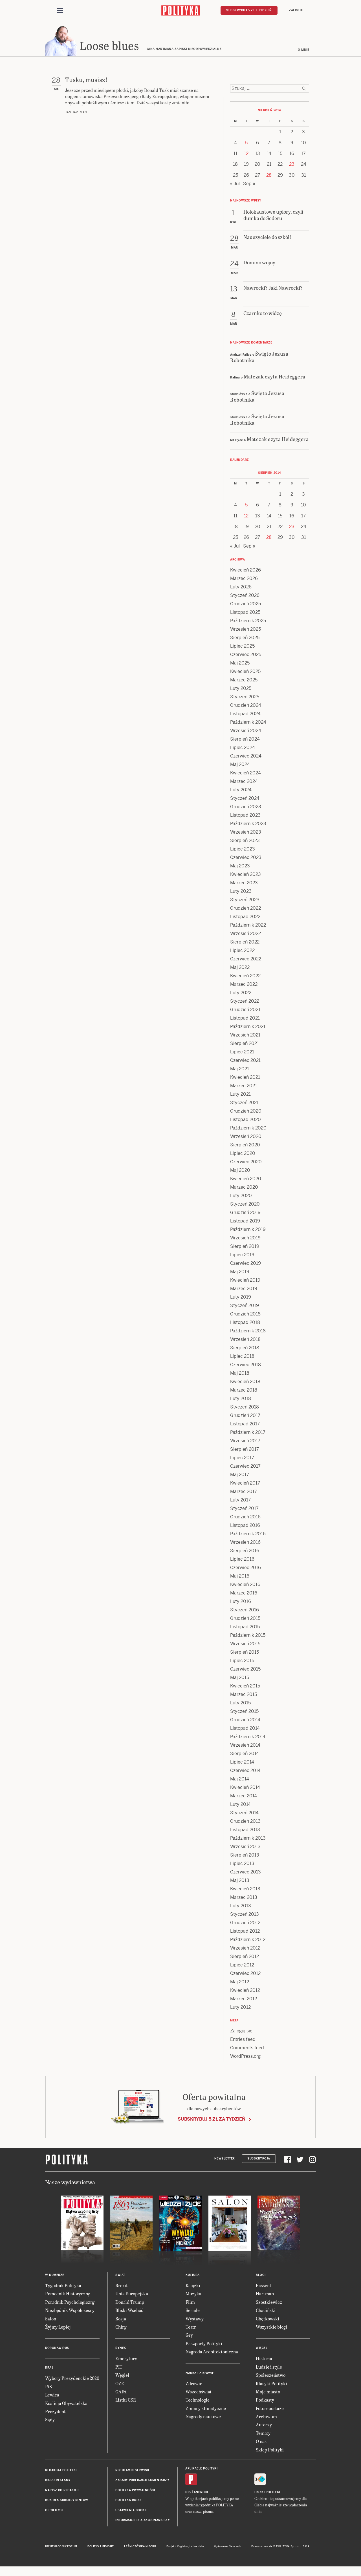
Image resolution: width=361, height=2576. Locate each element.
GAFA (121, 2393)
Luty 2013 (240, 1907)
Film (190, 2303)
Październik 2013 (248, 1840)
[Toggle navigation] (60, 10)
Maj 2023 (240, 868)
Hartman (265, 2295)
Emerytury (126, 2360)
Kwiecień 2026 (245, 572)
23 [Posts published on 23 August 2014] (291, 166)
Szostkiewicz (269, 2303)
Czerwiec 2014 (245, 1772)
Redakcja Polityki (61, 2472)
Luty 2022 (240, 994)
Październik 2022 (248, 927)
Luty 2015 (240, 1704)
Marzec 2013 (243, 1899)
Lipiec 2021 (242, 1053)
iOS (188, 2494)
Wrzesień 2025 (245, 631)
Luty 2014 (240, 1806)
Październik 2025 (248, 622)
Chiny (121, 2328)
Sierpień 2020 (245, 1146)
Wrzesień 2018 (245, 1341)
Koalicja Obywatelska (66, 2405)
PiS (48, 2388)
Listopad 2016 (245, 1527)
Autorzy (264, 2426)
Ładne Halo (197, 2548)
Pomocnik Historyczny (67, 2295)
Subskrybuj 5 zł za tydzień (211, 2121)
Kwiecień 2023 (245, 876)
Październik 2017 (247, 1434)
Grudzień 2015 (245, 1620)
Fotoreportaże (270, 2410)
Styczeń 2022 (244, 1003)
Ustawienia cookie (131, 2512)
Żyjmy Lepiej (58, 2328)
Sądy (50, 2421)
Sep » (249, 185)
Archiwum (266, 2418)
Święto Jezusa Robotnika (259, 358)
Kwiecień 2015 (245, 1688)
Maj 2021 (239, 1070)
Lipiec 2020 (242, 1155)
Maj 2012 (239, 1983)
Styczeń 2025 (244, 698)
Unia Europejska (131, 2295)
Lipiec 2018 (242, 1358)
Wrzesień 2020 (245, 1138)
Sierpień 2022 (244, 944)
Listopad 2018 (245, 1324)
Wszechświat (199, 2393)
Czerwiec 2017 (245, 1468)
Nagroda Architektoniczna (212, 2353)
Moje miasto (268, 2393)
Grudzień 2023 (245, 808)
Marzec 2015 (243, 1696)
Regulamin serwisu (132, 2472)
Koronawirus (57, 2349)
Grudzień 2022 (245, 910)
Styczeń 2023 (244, 901)
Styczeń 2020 (245, 1206)
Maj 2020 (240, 1172)
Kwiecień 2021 (245, 1079)
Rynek (120, 2349)
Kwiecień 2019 (245, 1282)
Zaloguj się (241, 2032)
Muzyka (193, 2295)
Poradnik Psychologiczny (70, 2303)
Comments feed (247, 2049)
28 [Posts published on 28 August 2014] (269, 177)
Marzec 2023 (244, 884)
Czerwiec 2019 (245, 1265)
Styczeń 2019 (244, 1307)
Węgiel (122, 2376)
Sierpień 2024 (245, 741)
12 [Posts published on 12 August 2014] (246, 155)
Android (201, 2494)
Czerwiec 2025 (245, 656)
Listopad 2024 (245, 715)
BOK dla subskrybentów (66, 2502)
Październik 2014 (247, 1738)
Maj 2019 (239, 1273)
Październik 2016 (248, 1535)
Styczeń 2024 (244, 800)
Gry (189, 2336)
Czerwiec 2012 (245, 1975)
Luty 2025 (240, 690)
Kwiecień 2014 (245, 1789)
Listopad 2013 (245, 1831)
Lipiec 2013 (242, 1865)
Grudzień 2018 (245, 1316)
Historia (264, 2360)
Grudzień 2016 (245, 1518)
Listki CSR (125, 2401)
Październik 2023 (248, 825)
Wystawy (195, 2320)
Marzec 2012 (243, 2000)
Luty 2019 (240, 1299)
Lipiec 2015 (242, 1662)
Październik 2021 (247, 1028)
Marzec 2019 (243, 1290)
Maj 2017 (239, 1476)
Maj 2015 (239, 1679)
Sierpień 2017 (244, 1451)
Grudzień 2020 (245, 1113)
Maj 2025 (240, 665)
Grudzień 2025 (245, 605)
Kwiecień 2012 (245, 1992)
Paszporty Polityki (204, 2345)
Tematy (263, 2434)
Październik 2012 (247, 1941)
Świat (120, 2276)
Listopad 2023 (245, 817)
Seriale (193, 2312)
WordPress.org (245, 2058)
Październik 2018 (248, 1332)
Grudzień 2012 (245, 1924)
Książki (193, 2287)
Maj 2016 (239, 1578)
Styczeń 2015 (244, 1713)
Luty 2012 (240, 2009)
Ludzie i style (269, 2368)
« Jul (235, 185)
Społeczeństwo (270, 2376)
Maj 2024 (240, 766)
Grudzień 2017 (245, 1417)
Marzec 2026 (244, 580)
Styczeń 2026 (244, 597)
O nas (261, 2443)
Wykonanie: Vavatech (227, 2548)
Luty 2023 (241, 893)
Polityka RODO (128, 2502)
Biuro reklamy (58, 2482)
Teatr (191, 2328)
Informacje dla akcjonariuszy (142, 2522)
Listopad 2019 (245, 1223)
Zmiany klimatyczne (206, 2410)
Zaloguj (296, 10)
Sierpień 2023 (245, 842)
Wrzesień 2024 (245, 732)
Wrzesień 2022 (245, 935)
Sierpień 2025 (244, 639)
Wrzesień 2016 (245, 1544)
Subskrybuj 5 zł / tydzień (249, 10)
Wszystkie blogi (271, 2328)
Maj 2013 (239, 1882)
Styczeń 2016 (244, 1611)
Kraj (49, 2369)
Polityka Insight (100, 2548)
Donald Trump (129, 2303)
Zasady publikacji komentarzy (142, 2482)
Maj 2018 (239, 1375)
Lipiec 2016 (242, 1561)
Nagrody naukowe (203, 2418)
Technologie (198, 2401)
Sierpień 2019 (244, 1248)
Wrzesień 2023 (245, 834)
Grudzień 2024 (245, 707)
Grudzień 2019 (245, 1214)
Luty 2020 (241, 1197)
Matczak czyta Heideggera (274, 378)
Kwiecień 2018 (245, 1383)
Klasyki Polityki (271, 2385)
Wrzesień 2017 (245, 1442)
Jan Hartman (76, 114)
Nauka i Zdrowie (200, 2374)
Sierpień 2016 (244, 1552)
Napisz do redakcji (61, 2492)
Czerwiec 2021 (245, 1062)
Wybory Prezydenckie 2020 (72, 2379)
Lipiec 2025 (242, 648)
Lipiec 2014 (242, 1764)
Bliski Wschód (129, 2312)
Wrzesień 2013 (245, 1848)
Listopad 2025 (245, 614)
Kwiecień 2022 (245, 977)
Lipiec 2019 (242, 1256)
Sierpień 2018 (244, 1349)
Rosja (120, 2320)
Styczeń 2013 (244, 1916)
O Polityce (54, 2512)
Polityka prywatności (135, 2492)
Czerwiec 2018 (245, 1366)
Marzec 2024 (244, 783)
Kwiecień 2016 (245, 1586)
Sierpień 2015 (244, 1654)
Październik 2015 (247, 1637)
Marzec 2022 (243, 986)
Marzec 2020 (244, 1189)
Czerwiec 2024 (245, 758)
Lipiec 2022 (242, 952)
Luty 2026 (241, 589)
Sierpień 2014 (244, 1755)
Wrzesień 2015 (245, 1645)
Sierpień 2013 (244, 1857)
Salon (50, 2320)
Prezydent (55, 2413)
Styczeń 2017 (244, 1510)
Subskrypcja (258, 2160)
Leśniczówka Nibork (140, 2548)
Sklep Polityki (270, 2451)
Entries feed (243, 2041)
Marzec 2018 (243, 1392)
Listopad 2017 (245, 1425)
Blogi (261, 2276)
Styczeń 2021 (244, 1104)
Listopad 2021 (245, 1020)
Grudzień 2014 (245, 1721)
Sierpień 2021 (244, 1045)
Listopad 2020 (245, 1121)
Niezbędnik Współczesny (69, 2312)
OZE (119, 2385)
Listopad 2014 (245, 1730)
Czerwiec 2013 (245, 1874)
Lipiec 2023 (242, 851)
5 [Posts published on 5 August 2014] (246, 144)
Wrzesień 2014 (245, 1747)
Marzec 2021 (243, 1087)
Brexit (121, 2287)
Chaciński (266, 2312)
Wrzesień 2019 (245, 1239)
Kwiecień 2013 (245, 1890)
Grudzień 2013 (245, 1823)
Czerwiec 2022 (245, 960)
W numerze (54, 2276)
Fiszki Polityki (267, 2494)
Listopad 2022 (245, 918)
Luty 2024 (241, 791)
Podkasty (265, 2401)
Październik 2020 (248, 1130)
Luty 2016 (240, 1603)
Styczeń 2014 (244, 1814)
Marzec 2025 (243, 682)
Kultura (193, 2276)
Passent (263, 2287)
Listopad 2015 (245, 1628)
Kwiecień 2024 (245, 775)
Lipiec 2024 (242, 749)
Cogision (182, 2548)
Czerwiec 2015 (245, 1671)
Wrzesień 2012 (245, 1950)
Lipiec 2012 (242, 1967)
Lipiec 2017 (242, 1459)
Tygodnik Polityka (63, 2287)
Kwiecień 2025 (245, 673)
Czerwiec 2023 (245, 859)
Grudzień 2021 (245, 1011)
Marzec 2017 (243, 1493)
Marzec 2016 (243, 1595)
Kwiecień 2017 (245, 1485)
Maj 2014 (239, 1781)
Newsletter (224, 2160)
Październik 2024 (248, 724)
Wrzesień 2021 (245, 1037)
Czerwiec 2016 (245, 1569)
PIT (118, 2368)
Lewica (52, 2396)
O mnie (303, 51)
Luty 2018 (240, 1400)
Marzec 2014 (243, 1797)
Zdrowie (194, 2385)
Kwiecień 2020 (245, 1180)
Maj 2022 (240, 969)
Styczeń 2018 (244, 1409)
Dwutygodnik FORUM (61, 2548)
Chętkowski (267, 2320)
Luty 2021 (240, 1096)
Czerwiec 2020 (246, 1163)
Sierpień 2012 (244, 1958)
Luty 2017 (240, 1502)
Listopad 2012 (245, 1933)
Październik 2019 (248, 1231)
